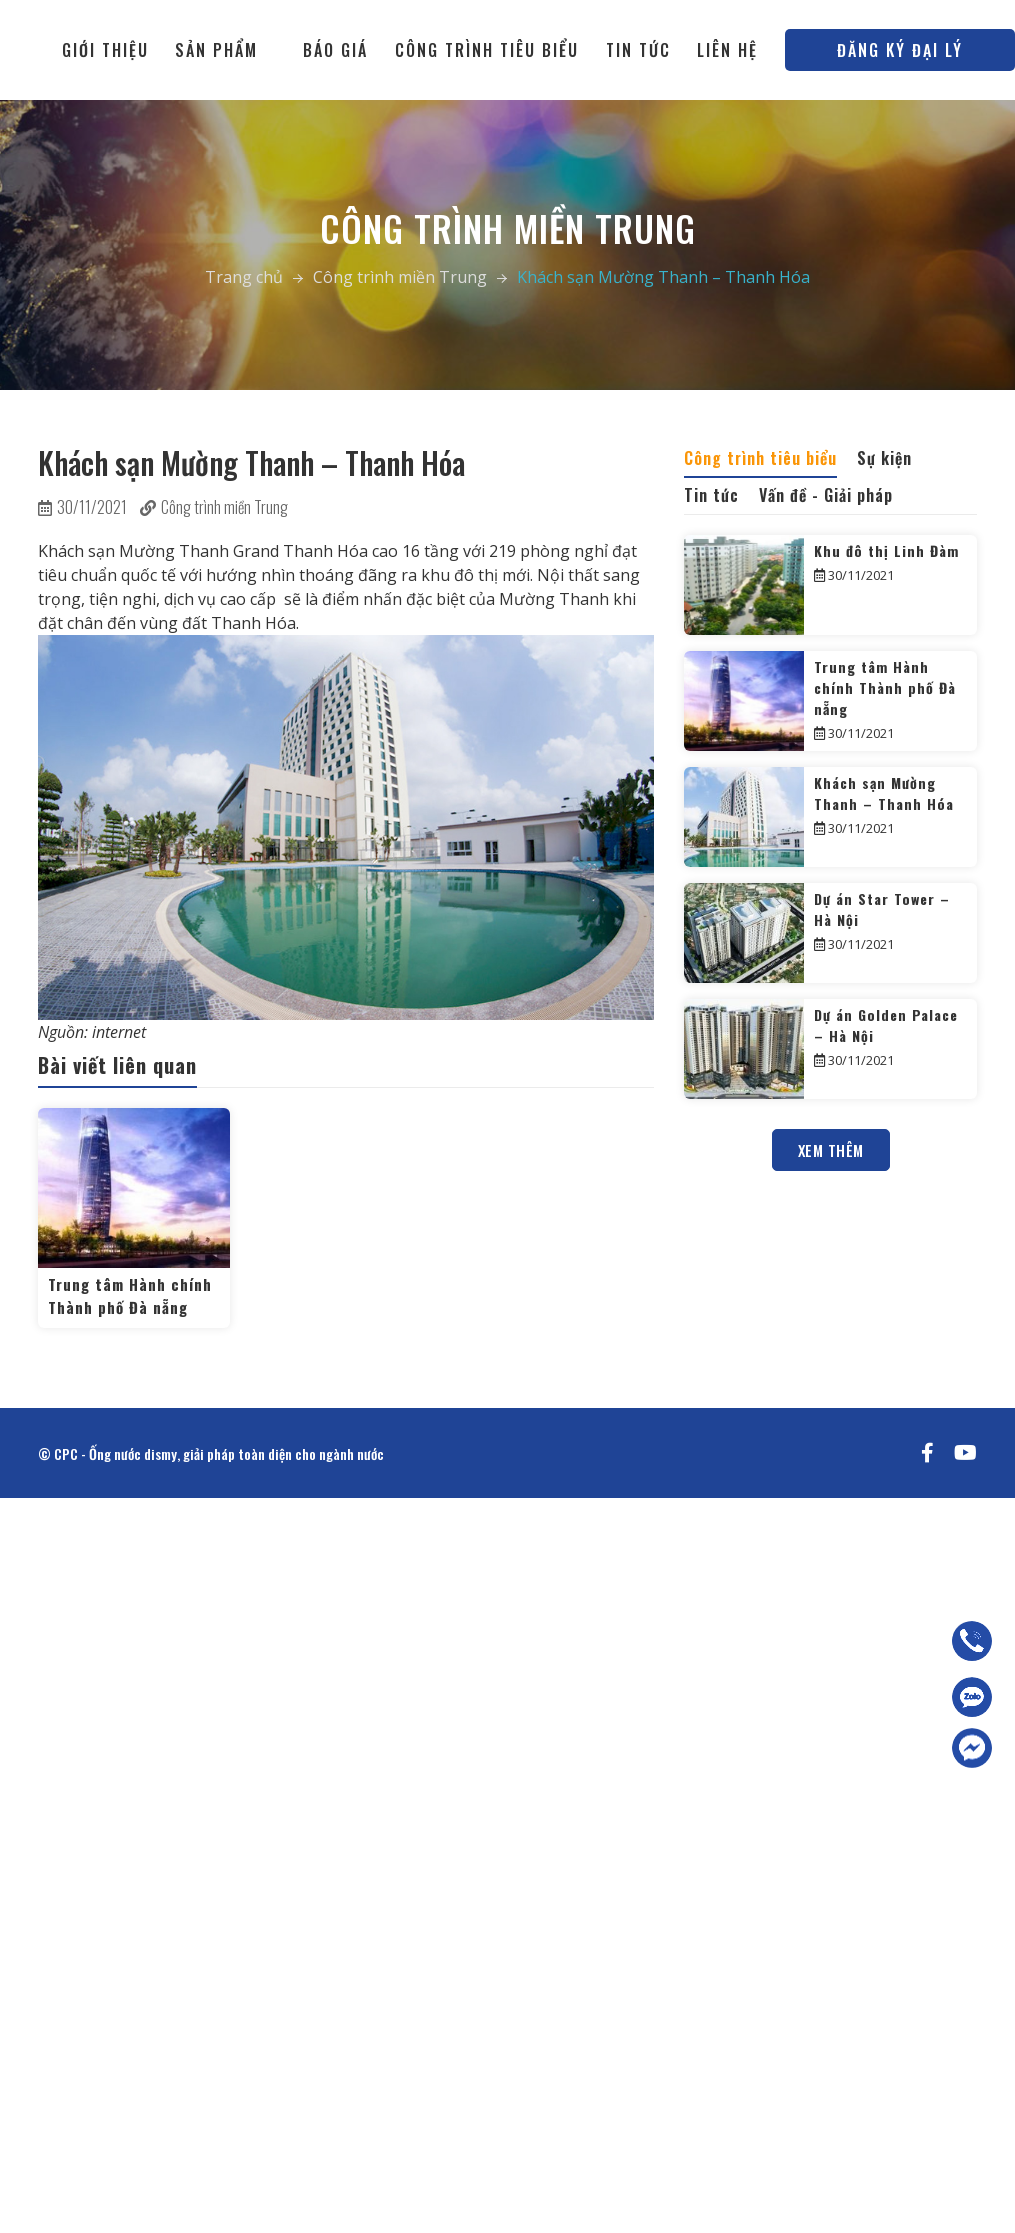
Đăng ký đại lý (900, 50)
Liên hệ (727, 50)
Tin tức (638, 50)
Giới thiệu (105, 50)
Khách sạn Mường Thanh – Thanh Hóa (884, 793)
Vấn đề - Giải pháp (826, 495)
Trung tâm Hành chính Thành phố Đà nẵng (130, 1295)
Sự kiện (884, 458)
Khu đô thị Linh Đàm (886, 550)
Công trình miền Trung (400, 277)
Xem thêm (831, 1150)
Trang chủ (244, 277)
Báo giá (335, 50)
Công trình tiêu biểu (487, 50)
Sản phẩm (216, 50)
